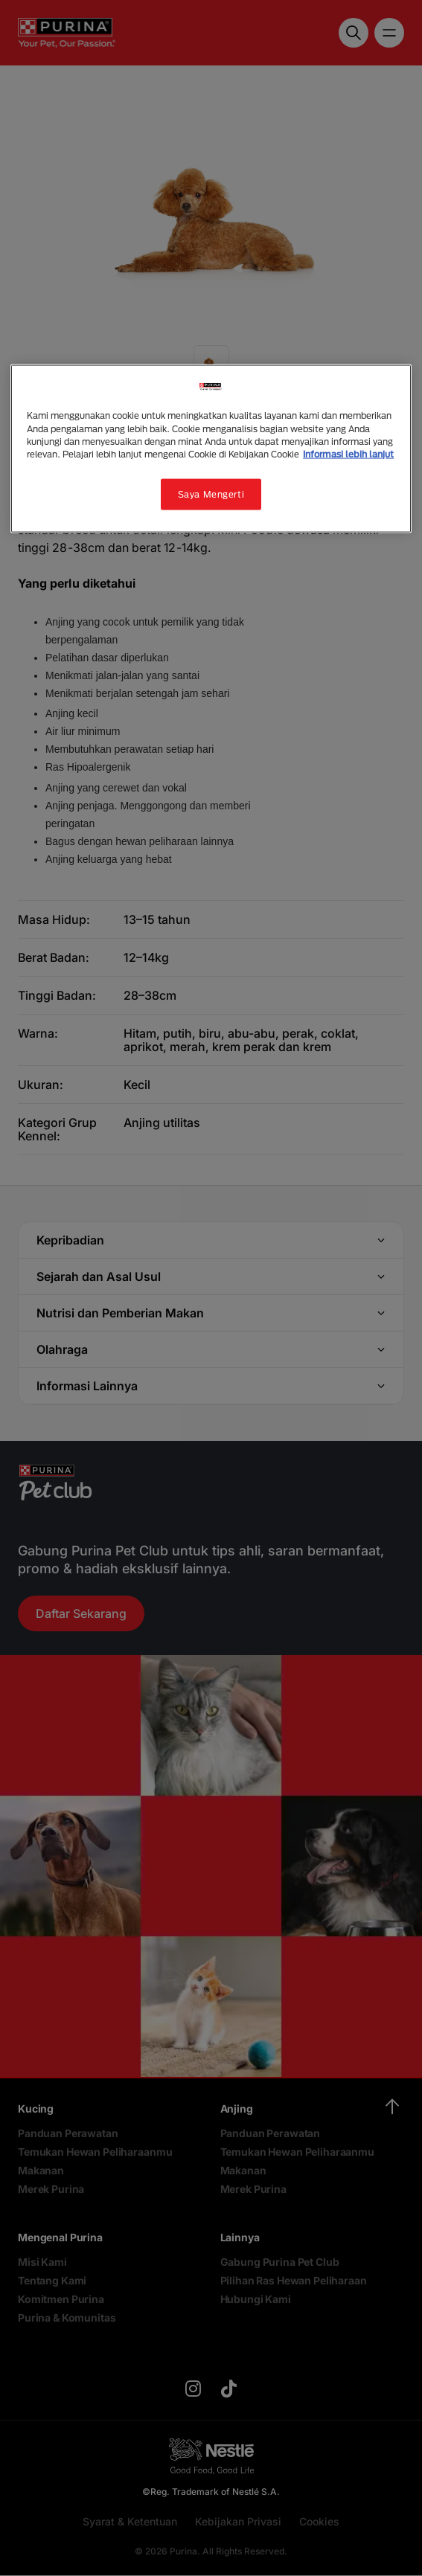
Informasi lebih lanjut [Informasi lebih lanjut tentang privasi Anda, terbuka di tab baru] (348, 453)
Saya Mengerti (211, 493)
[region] (211, 448)
